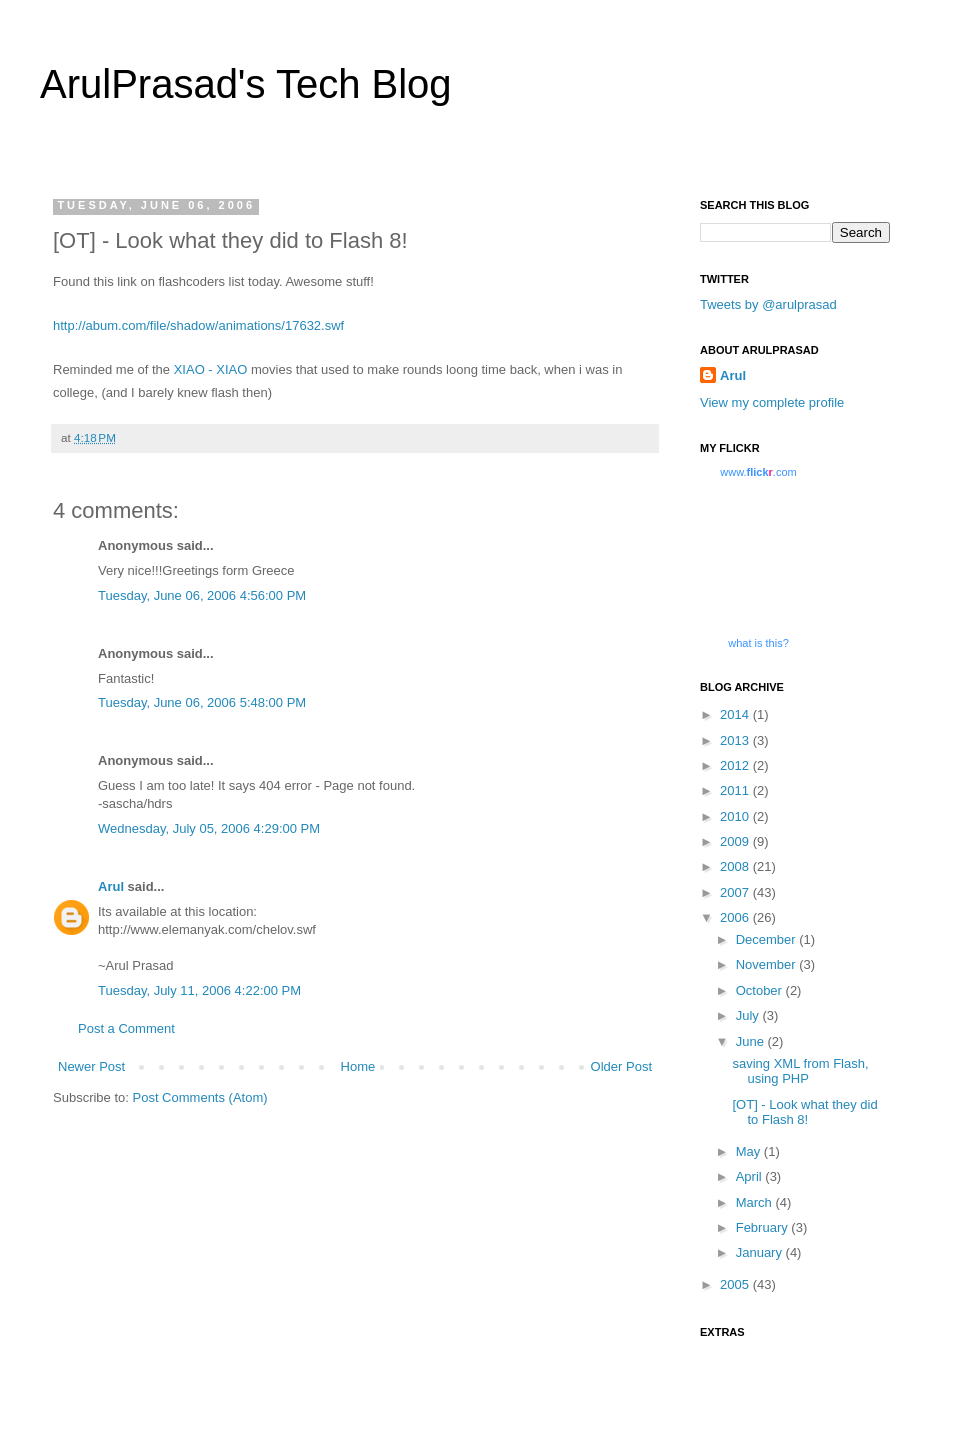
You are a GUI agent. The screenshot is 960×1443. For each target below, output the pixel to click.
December (768, 939)
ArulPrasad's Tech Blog (246, 84)
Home (358, 1066)
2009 (736, 841)
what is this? (758, 643)
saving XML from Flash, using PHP (800, 1071)
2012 (736, 765)
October (761, 990)
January (761, 1252)
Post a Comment (126, 1028)
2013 (736, 740)
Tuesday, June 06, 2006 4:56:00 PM (202, 595)
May (750, 1151)
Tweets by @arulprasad (768, 304)
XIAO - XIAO (211, 369)
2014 (736, 714)
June (752, 1041)
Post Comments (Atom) (200, 1097)
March (756, 1202)
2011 (736, 790)
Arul (111, 886)
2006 (736, 917)
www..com (758, 472)
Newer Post (91, 1066)
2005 (736, 1284)
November (768, 964)
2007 (736, 892)
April (751, 1176)
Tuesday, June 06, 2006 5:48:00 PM (202, 702)
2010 (736, 816)
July (749, 1015)
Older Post (621, 1066)
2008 (736, 866)
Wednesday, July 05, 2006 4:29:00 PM (209, 828)
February (764, 1227)
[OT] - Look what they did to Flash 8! (804, 1112)
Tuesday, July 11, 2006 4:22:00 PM (199, 990)
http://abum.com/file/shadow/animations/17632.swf (198, 325)
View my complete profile (772, 402)
